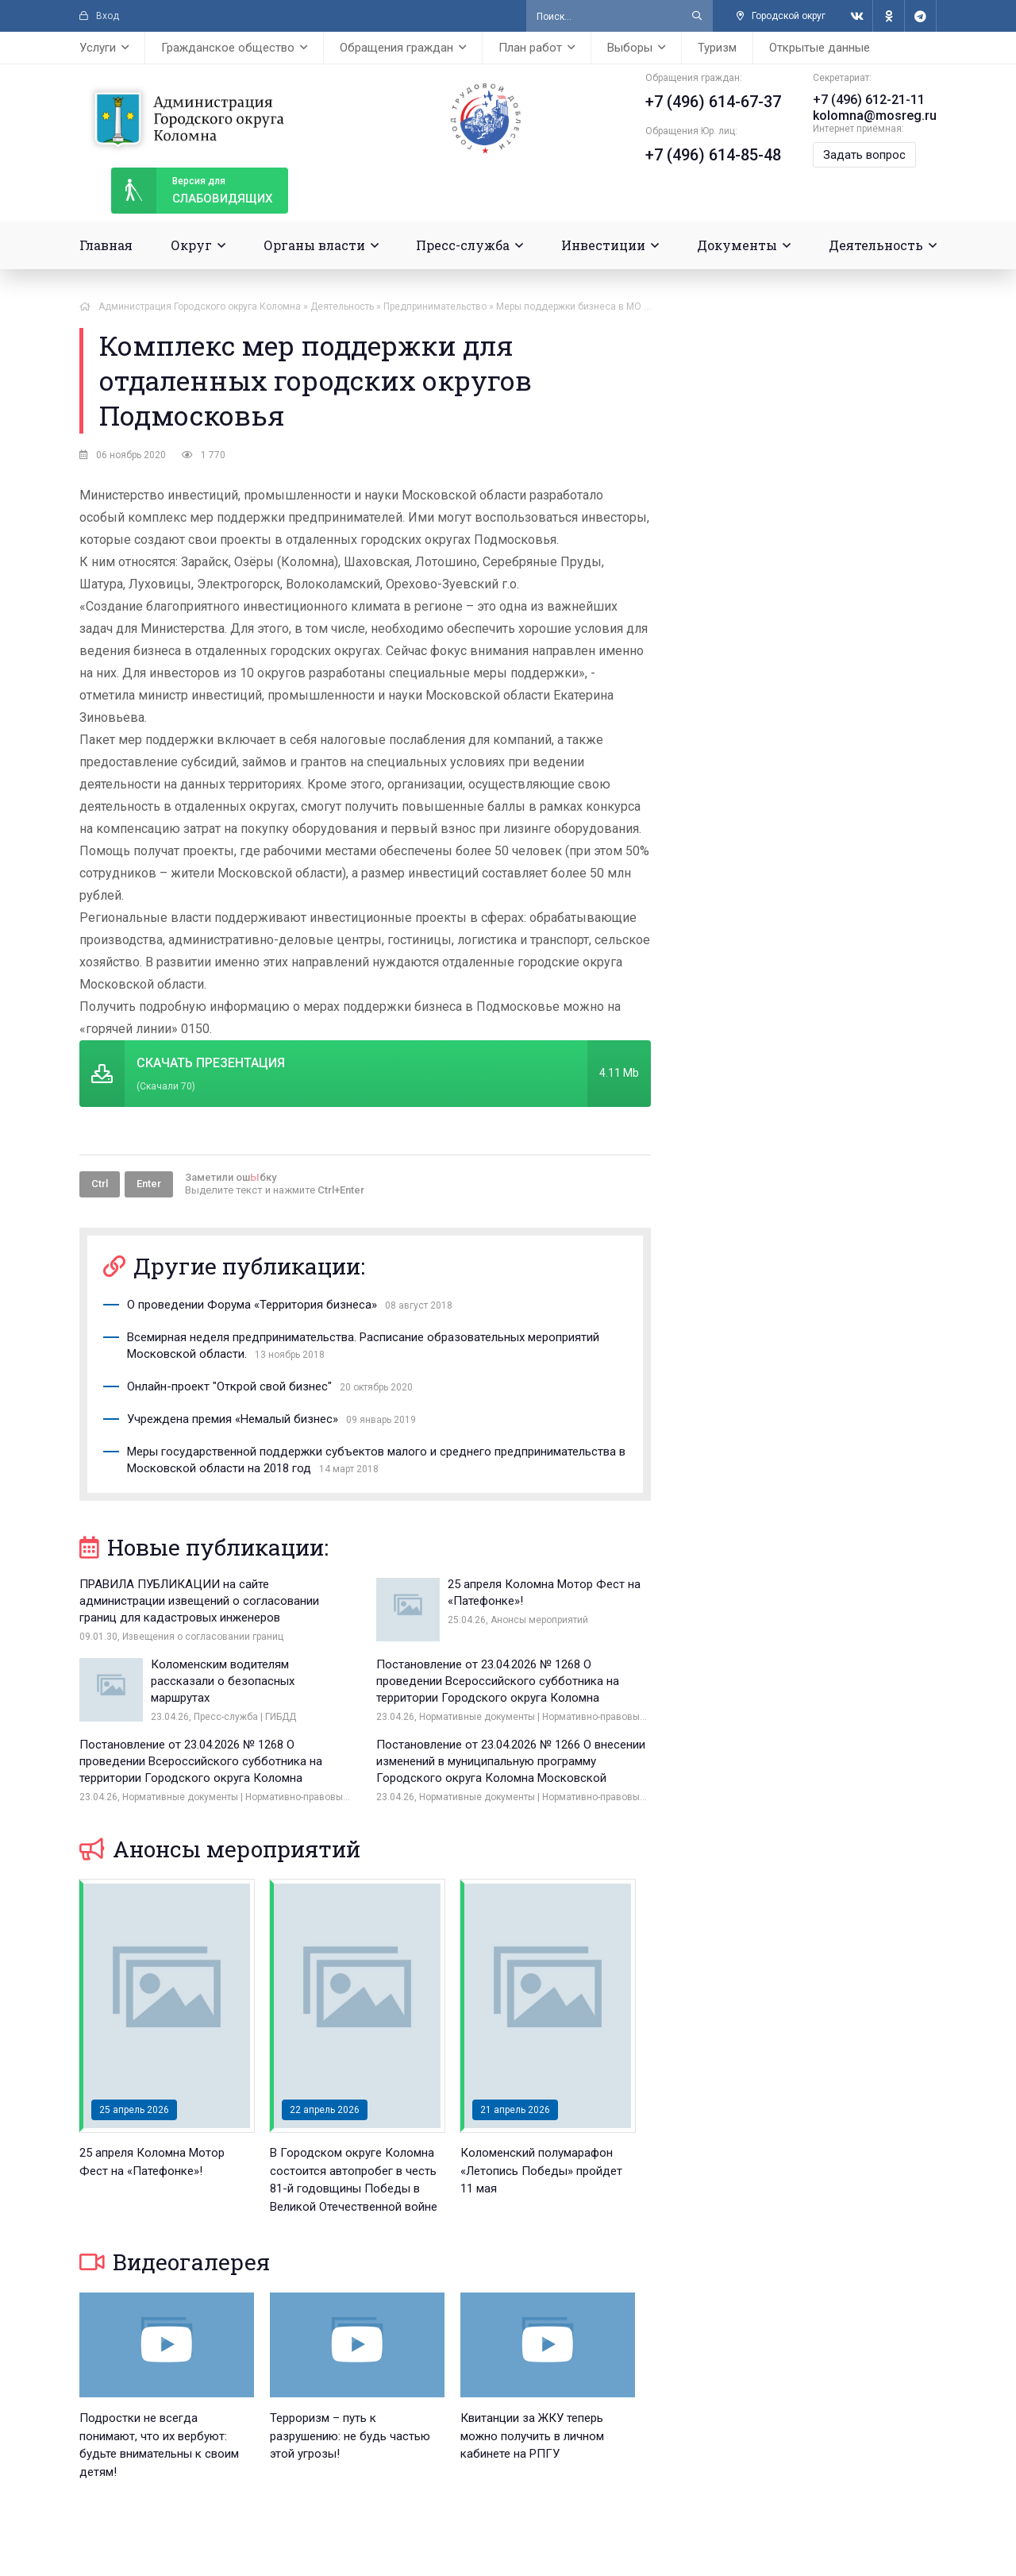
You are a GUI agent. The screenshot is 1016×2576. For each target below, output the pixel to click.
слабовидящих (191, 191)
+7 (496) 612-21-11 (869, 99)
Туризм (717, 47)
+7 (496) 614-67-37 (713, 101)
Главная (106, 245)
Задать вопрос (864, 155)
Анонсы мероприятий (219, 1849)
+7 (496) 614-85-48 (713, 154)
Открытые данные (819, 47)
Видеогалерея (174, 2262)
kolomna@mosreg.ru (875, 115)
